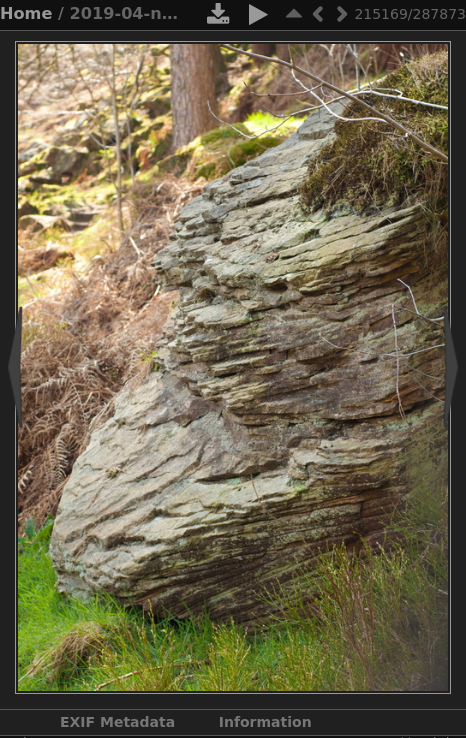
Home (26, 13)
